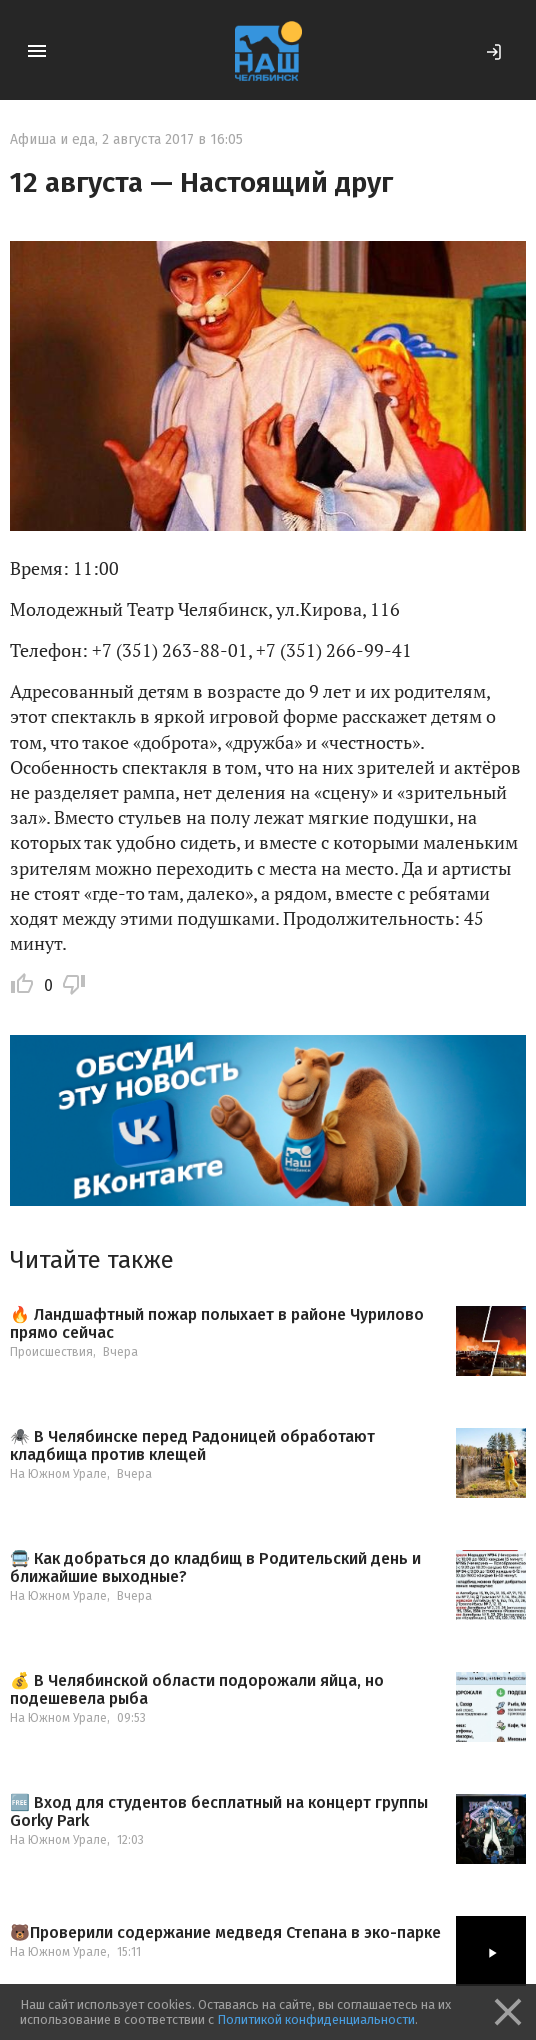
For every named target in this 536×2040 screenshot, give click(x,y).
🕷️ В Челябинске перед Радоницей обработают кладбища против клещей (192, 1445)
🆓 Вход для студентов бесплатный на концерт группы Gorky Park (219, 1811)
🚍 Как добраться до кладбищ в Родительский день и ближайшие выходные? (215, 1567)
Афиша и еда (52, 139)
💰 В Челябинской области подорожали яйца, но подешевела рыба (197, 1689)
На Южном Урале (58, 1474)
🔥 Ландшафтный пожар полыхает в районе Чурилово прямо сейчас (217, 1323)
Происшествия (51, 1352)
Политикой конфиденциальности (316, 2019)
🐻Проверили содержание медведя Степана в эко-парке (225, 1933)
